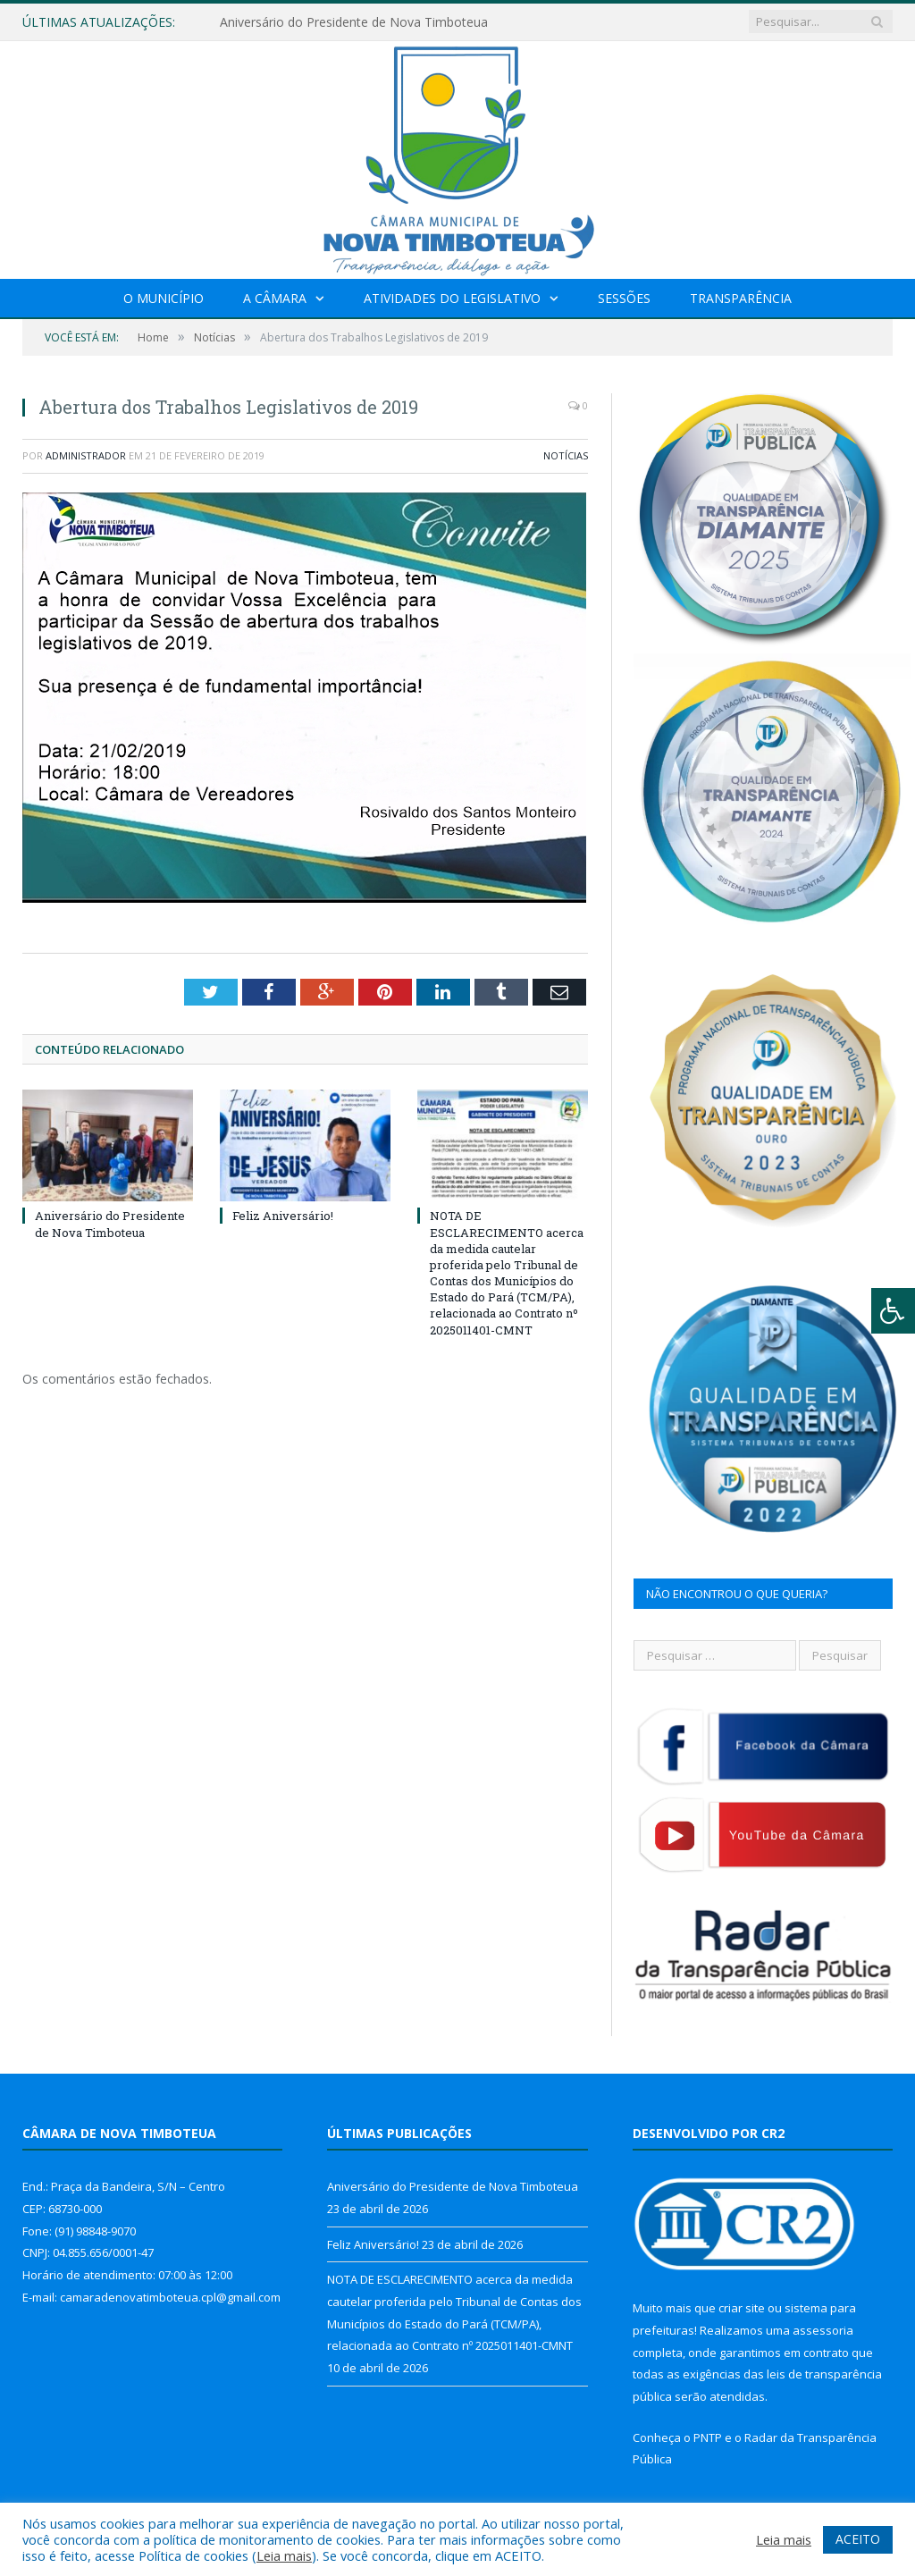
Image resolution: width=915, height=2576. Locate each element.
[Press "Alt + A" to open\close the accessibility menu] (893, 1311)
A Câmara (274, 298)
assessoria (823, 2330)
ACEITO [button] (857, 2538)
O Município (163, 298)
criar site (741, 2308)
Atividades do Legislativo (452, 298)
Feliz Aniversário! (282, 1216)
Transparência (741, 298)
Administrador (86, 455)
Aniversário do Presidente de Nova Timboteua (354, 22)
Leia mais (284, 2555)
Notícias (565, 455)
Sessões (624, 298)
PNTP (707, 2437)
